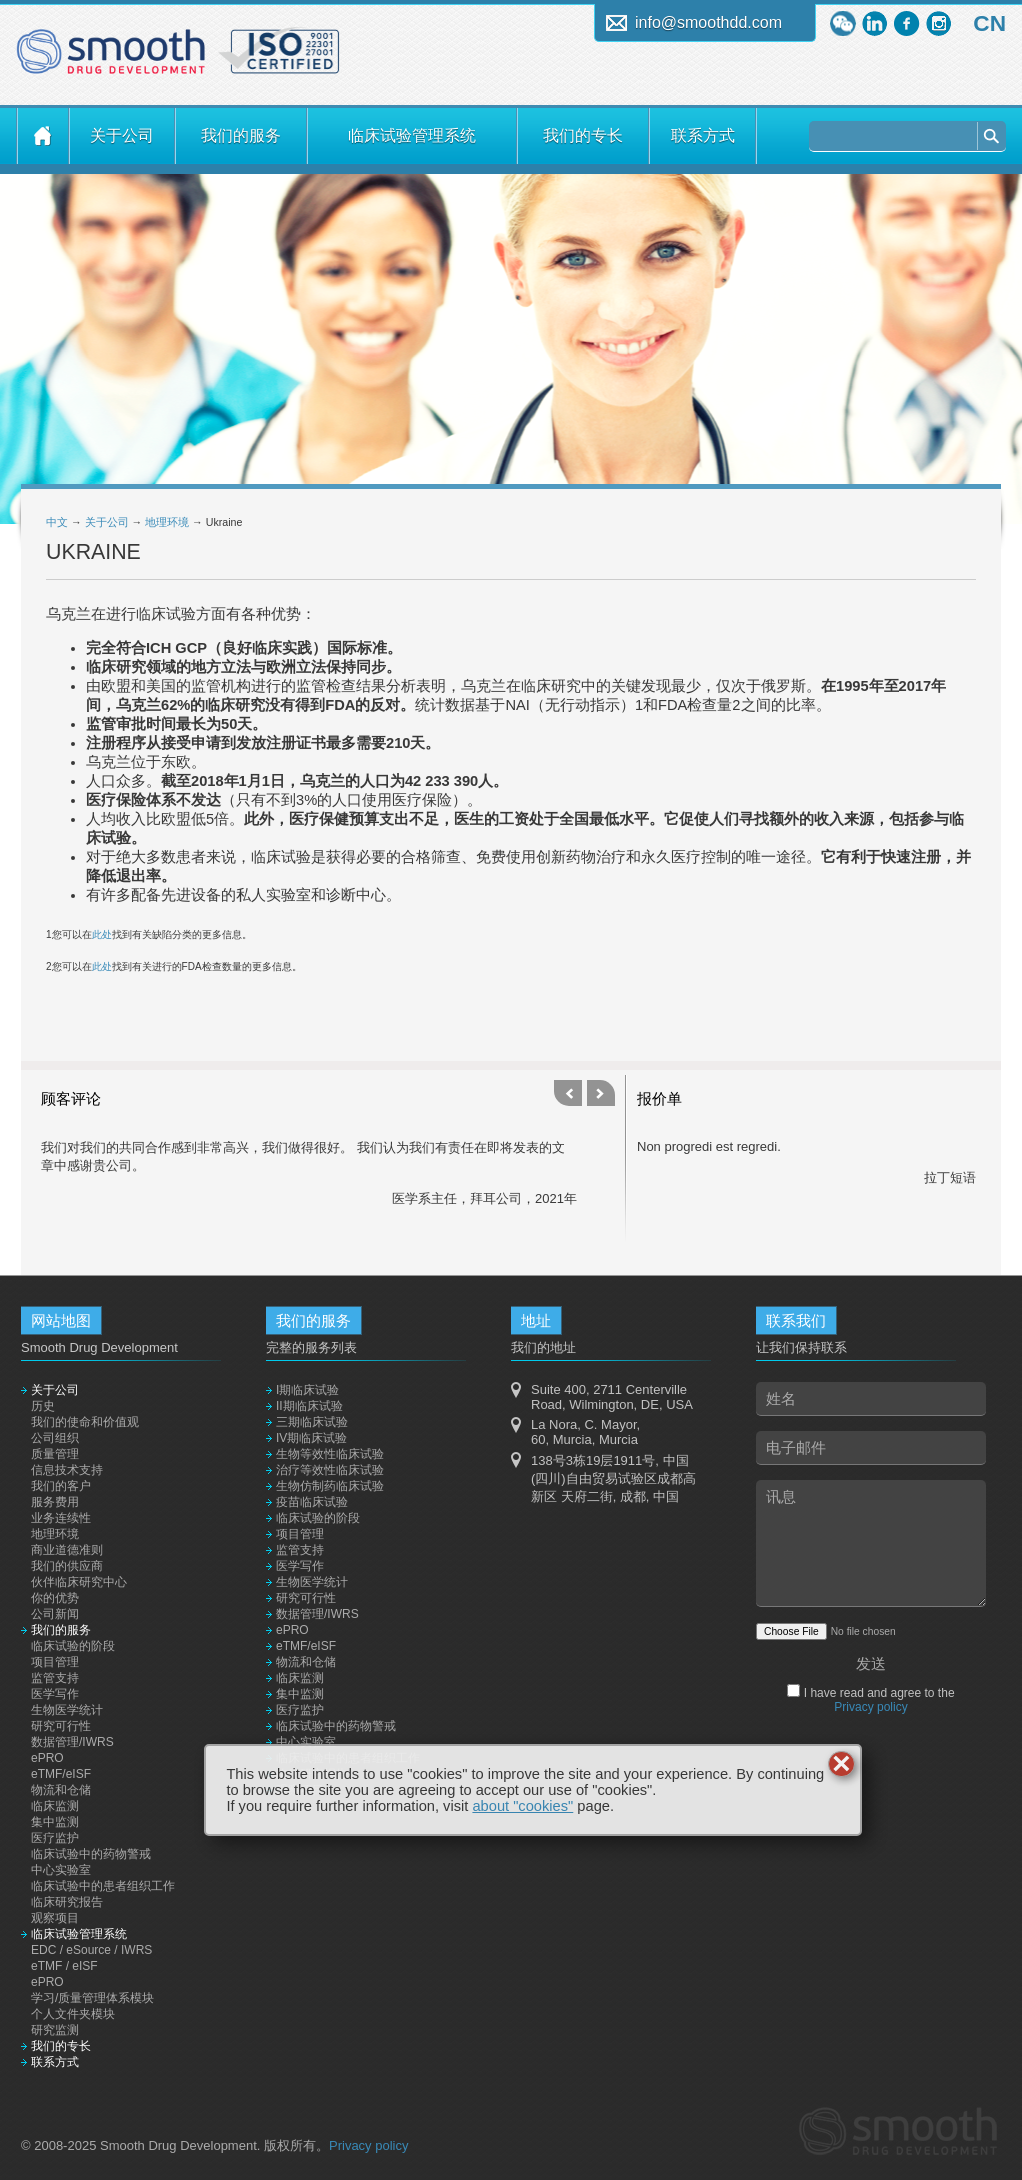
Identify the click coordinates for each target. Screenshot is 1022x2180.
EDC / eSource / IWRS (91, 1950)
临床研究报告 (67, 1902)
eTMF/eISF (61, 1774)
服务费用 (55, 1502)
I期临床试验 (307, 1390)
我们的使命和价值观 (85, 1422)
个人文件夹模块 (73, 2014)
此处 (102, 934)
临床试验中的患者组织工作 (103, 1886)
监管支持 (55, 1678)
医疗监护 (55, 1838)
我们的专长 (583, 135)
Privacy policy (870, 1707)
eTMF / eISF (64, 1966)
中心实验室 (61, 1870)
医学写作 (55, 1694)
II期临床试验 (309, 1406)
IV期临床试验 (311, 1438)
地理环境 (167, 522)
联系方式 (703, 135)
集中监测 (55, 1822)
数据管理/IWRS (72, 1742)
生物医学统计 (67, 1710)
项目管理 (55, 1662)
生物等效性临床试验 (330, 1454)
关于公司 (122, 135)
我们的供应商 (67, 1566)
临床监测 (55, 1806)
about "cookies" (522, 1806)
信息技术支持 (67, 1470)
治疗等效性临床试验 (330, 1470)
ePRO (47, 1758)
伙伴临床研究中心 (79, 1582)
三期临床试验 (312, 1422)
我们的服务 (241, 135)
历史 (43, 1406)
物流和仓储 (61, 1790)
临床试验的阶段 (73, 1646)
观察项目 (55, 1918)
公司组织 (55, 1438)
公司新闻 (55, 1614)
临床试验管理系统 (412, 135)
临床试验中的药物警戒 (91, 1854)
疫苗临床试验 (312, 1502)
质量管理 (55, 1454)
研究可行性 (61, 1726)
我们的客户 (61, 1486)
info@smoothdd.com (708, 22)
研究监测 (55, 2030)
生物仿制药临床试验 (330, 1486)
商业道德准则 (67, 1550)
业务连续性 (61, 1518)
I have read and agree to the (877, 1700)
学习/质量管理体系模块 (92, 1998)
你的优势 (55, 1598)
